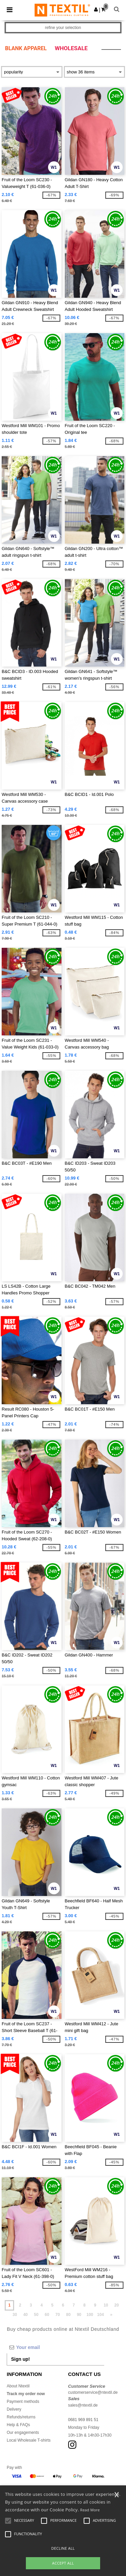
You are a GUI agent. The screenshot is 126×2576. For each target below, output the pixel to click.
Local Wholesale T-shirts (29, 2440)
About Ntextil (18, 2386)
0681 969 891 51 (83, 2419)
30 (14, 2314)
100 (89, 2314)
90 (79, 2314)
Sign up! (20, 2359)
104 (100, 2314)
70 (57, 2314)
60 (47, 2314)
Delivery (14, 2409)
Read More (90, 2509)
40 (25, 2314)
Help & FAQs (18, 2424)
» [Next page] (111, 2314)
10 (105, 2305)
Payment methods (23, 2401)
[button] (96, 9)
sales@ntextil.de (83, 2405)
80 (68, 2314)
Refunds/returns (21, 2417)
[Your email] (55, 2347)
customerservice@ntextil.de (93, 2392)
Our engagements (23, 2432)
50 (36, 2314)
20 (116, 2305)
